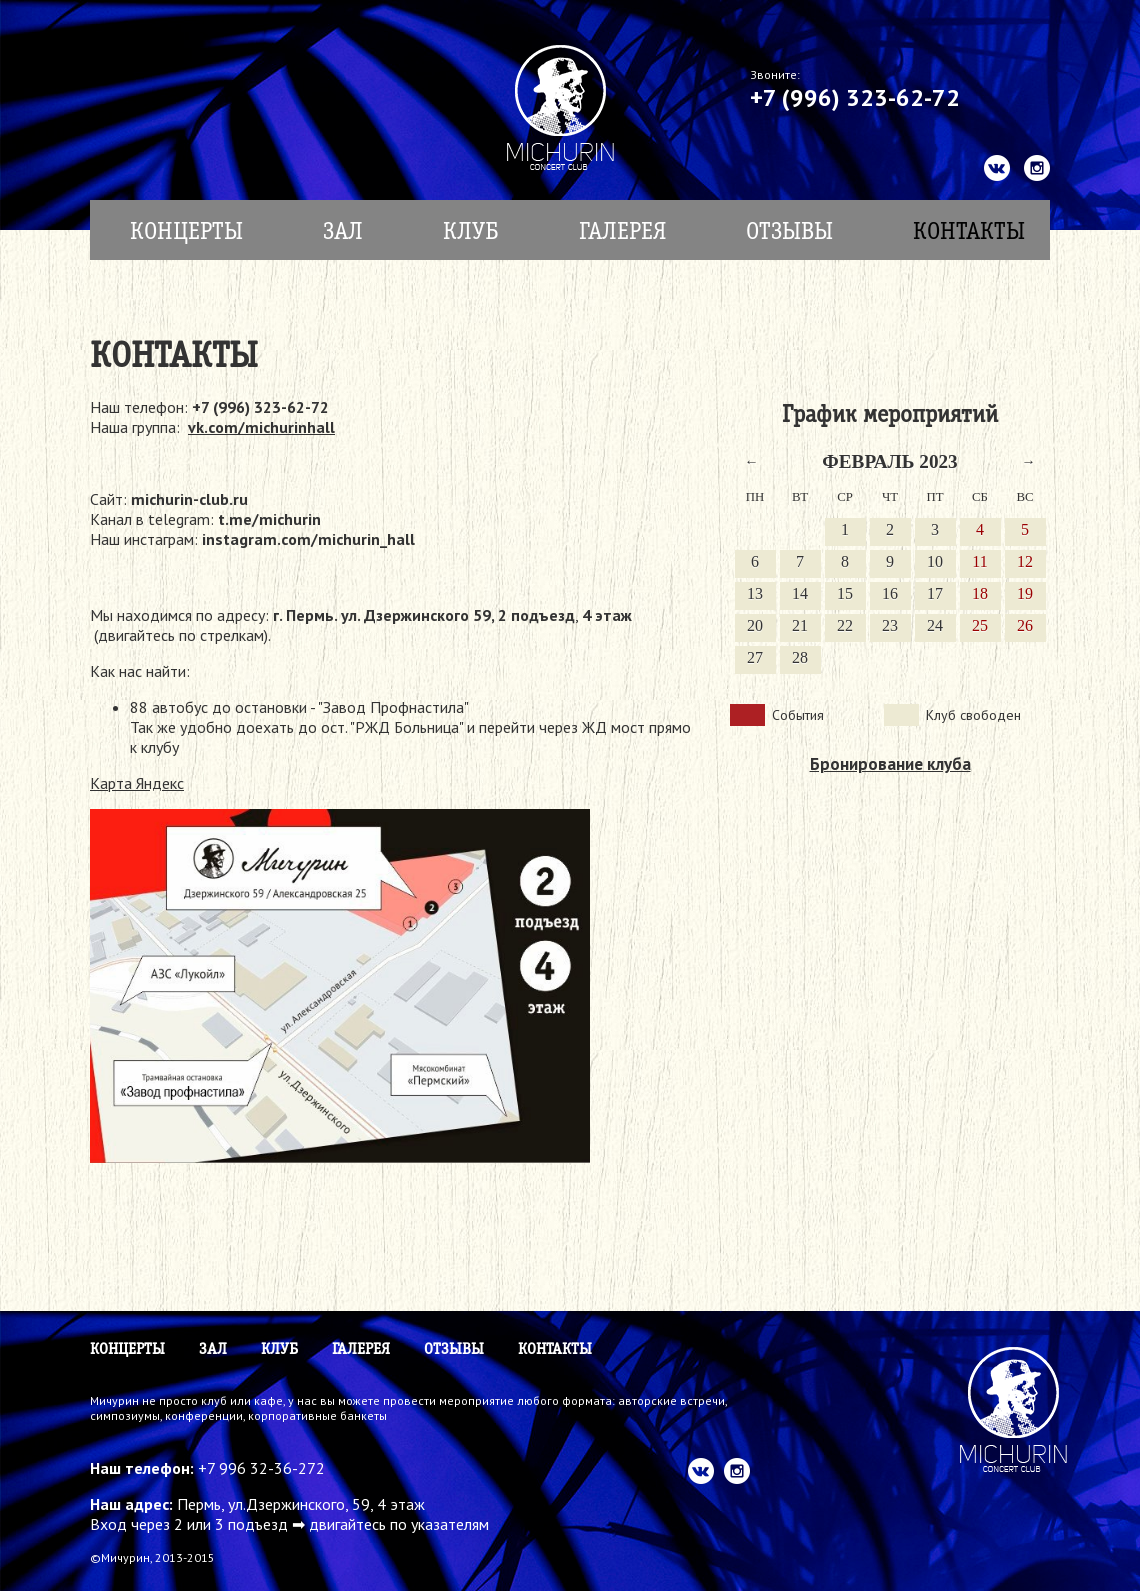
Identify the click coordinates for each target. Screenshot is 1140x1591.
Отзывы (789, 231)
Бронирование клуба (890, 764)
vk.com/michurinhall (261, 427)
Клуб (471, 231)
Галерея (622, 231)
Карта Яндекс (137, 783)
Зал (343, 231)
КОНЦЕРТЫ (186, 231)
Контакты (969, 231)
